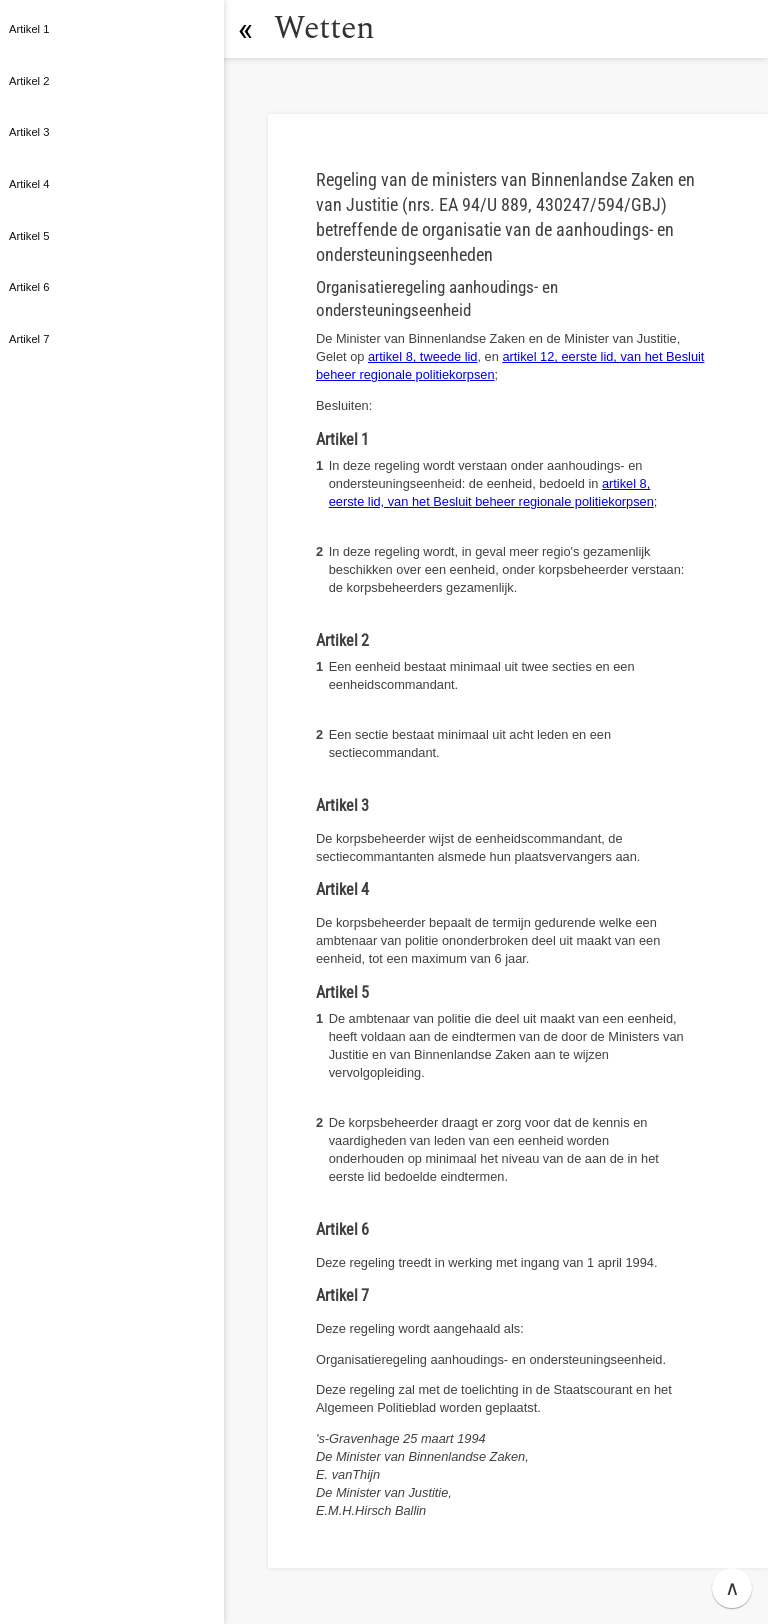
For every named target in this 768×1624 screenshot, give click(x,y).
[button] (245, 29)
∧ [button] (732, 1588)
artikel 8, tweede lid (423, 356)
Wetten (324, 28)
